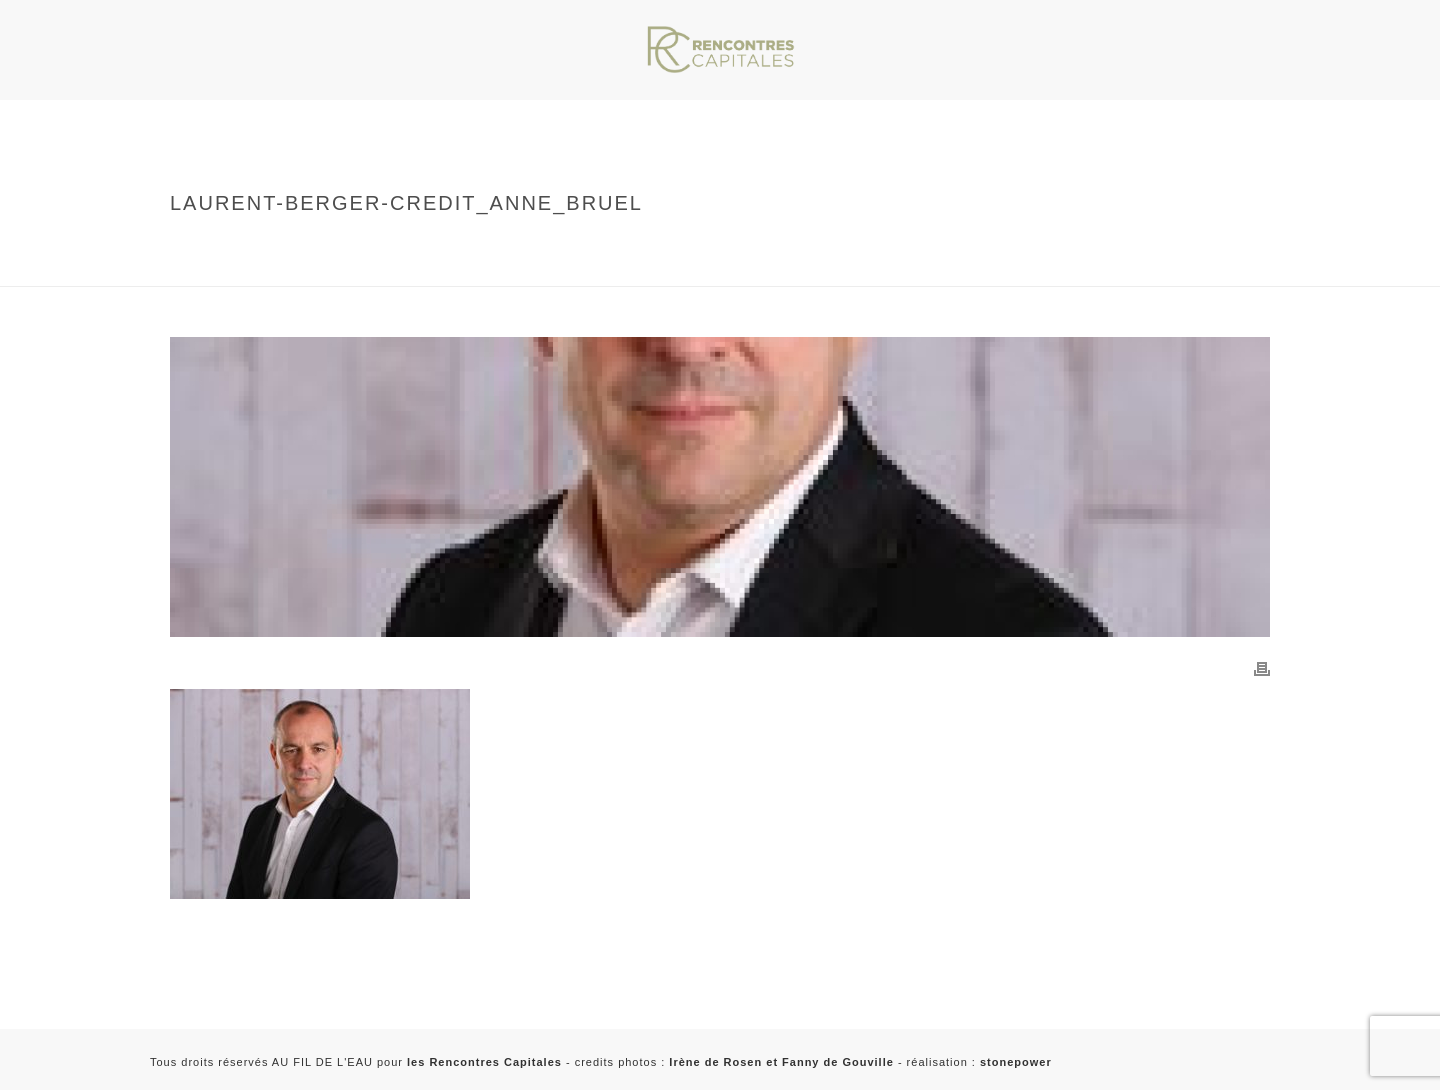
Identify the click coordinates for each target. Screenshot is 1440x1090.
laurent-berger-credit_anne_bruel (377, 267)
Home (274, 245)
